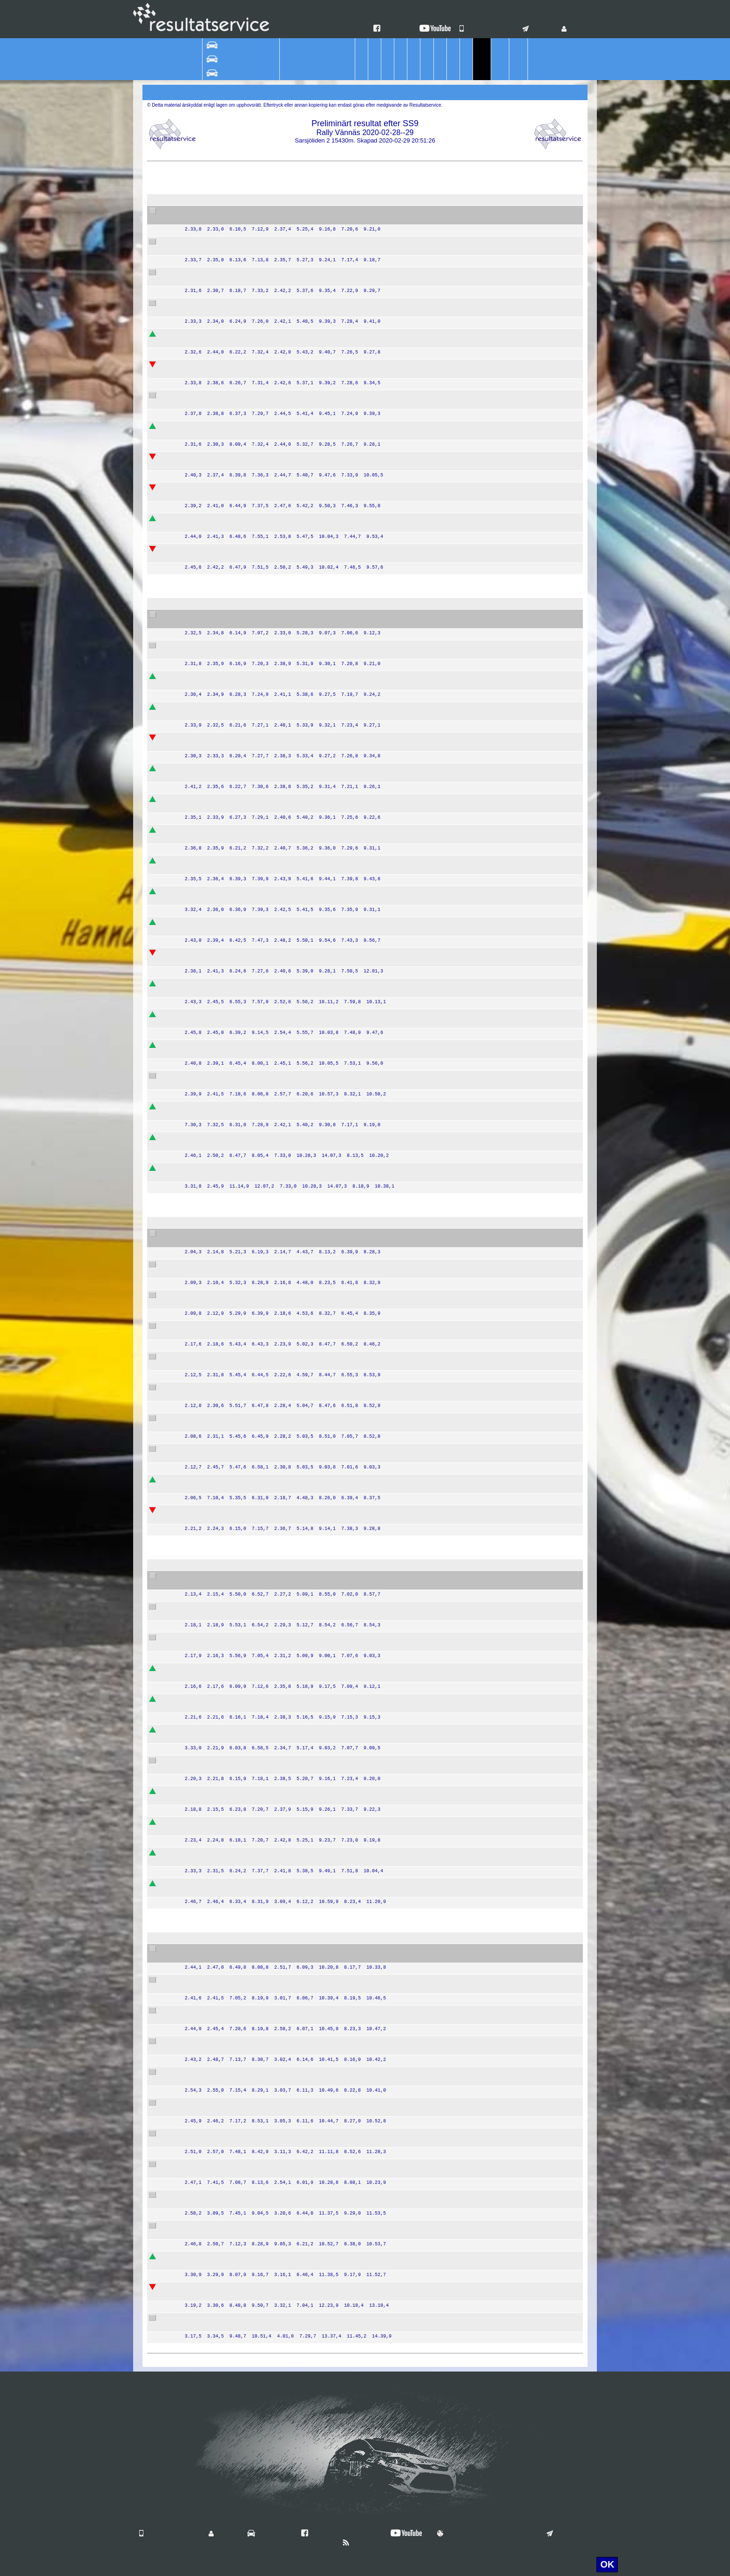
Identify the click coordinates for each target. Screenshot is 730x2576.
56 (195, 861)
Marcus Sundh (223, 1426)
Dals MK (339, 1791)
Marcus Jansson (226, 2080)
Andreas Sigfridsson (231, 1176)
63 (195, 1015)
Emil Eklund (219, 991)
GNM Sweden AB (352, 526)
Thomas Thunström (230, 1295)
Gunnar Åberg (222, 1053)
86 (195, 2318)
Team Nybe (343, 434)
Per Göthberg (221, 1326)
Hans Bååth (219, 1168)
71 (195, 984)
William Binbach (225, 334)
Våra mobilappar (488, 29)
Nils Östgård (220, 676)
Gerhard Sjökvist (226, 1949)
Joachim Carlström (229, 1668)
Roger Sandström (227, 2326)
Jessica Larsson (225, 961)
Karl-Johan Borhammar (236, 372)
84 (195, 2195)
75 (195, 1949)
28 (195, 1822)
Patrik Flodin (220, 615)
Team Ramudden (352, 219)
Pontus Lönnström (228, 211)
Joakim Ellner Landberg (236, 303)
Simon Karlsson (225, 892)
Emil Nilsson (220, 311)
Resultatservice (365, 2361)
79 (195, 2226)
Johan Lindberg (224, 2257)
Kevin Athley (220, 807)
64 (195, 922)
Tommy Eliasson (226, 922)
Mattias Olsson (223, 1449)
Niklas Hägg (219, 738)
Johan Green (221, 799)
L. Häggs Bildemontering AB (368, 745)
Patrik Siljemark (224, 1853)
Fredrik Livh (219, 715)
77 (195, 2164)
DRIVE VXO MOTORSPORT (369, 495)
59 (195, 830)
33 (195, 334)
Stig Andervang (224, 1357)
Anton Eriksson (224, 1388)
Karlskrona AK (348, 1107)
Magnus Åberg (223, 1045)
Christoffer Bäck (225, 249)
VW (293, 738)
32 (195, 211)
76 (195, 2042)
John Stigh (217, 868)
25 (195, 1730)
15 (195, 1576)
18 (195, 1638)
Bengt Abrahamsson (231, 1138)
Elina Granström (225, 2203)
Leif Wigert (217, 1518)
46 (195, 892)
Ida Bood (215, 1614)
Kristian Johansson (229, 707)
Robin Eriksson (224, 1364)
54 (195, 738)
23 (195, 1791)
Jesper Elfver (221, 280)
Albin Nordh (219, 242)
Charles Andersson (229, 1511)
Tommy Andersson (229, 1584)
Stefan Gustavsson (229, 219)
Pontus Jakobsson (228, 653)
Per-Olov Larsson (227, 1076)
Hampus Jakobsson (230, 646)
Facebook (393, 29)
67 (195, 1076)
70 (195, 1168)
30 (195, 488)
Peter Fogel (219, 1145)
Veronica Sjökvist (227, 1957)
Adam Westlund (225, 396)
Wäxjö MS (342, 488)
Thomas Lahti (222, 1638)
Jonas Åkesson (224, 1107)
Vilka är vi (267, 2534)
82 (195, 2134)
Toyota (297, 1107)
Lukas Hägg (219, 519)
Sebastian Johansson (233, 273)
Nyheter (359, 2543)
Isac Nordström (224, 365)
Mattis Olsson (222, 1418)
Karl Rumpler (221, 1884)
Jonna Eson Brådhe (230, 1822)
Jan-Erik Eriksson (227, 1980)
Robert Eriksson (225, 1334)
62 (195, 1138)
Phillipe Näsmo (223, 2264)
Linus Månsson (224, 861)
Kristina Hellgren (226, 1083)
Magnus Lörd (221, 557)
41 (195, 457)
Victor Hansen (222, 426)
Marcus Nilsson (224, 1730)
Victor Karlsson (224, 830)
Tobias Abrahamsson (232, 1987)
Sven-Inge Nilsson (228, 2295)
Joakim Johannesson (233, 1799)
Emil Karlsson (222, 953)
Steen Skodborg (225, 1761)
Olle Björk (216, 1768)
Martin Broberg (223, 984)
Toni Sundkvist (223, 745)
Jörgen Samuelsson (231, 1860)
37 (195, 303)
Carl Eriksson (221, 495)
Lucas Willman (223, 2103)
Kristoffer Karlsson (228, 1607)
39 (195, 273)
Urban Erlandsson (228, 2049)
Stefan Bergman (225, 1272)
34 (195, 242)
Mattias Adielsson (227, 1234)
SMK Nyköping (349, 1822)
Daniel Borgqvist (226, 526)
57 (195, 799)
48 (195, 707)
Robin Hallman (223, 342)
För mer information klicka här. (528, 2564)
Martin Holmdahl (226, 1114)
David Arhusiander (228, 403)
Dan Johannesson (228, 1791)
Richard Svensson (228, 930)
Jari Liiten (216, 1576)
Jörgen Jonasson (227, 1480)
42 (195, 519)
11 (195, 1326)
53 (195, 676)
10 (195, 1388)
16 (195, 1699)
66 (195, 1045)
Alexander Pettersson (233, 2011)
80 (195, 2103)
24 (195, 1607)
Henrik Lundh (221, 1022)
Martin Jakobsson (227, 1015)
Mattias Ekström (225, 1265)
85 (195, 2287)
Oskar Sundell (222, 769)
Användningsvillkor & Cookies (485, 2534)
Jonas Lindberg (224, 2226)
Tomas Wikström (226, 1645)
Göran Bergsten (225, 622)
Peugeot (300, 273)
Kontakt (538, 29)
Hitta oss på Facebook (339, 2534)
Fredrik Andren (223, 684)
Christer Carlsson (227, 1676)
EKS (333, 403)
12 (195, 1511)
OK (607, 2564)
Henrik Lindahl (223, 2134)
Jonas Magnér (222, 838)
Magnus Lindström (229, 2172)
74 (195, 1980)
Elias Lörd (216, 549)
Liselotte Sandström (231, 2318)
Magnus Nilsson (225, 465)
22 (195, 1853)
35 (195, 426)
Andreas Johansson (231, 1241)
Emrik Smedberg (226, 488)
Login (574, 29)
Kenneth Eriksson (227, 1737)
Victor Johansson (227, 434)
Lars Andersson (224, 1395)
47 (195, 769)
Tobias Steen (221, 899)
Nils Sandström (224, 2164)
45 (195, 1107)
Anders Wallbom (226, 1707)
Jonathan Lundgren (230, 2287)
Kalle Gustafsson (226, 457)
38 (195, 365)
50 (195, 953)
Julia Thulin (218, 1830)
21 (195, 1668)
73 (195, 2011)
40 (195, 549)
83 (195, 2257)
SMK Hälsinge (348, 738)
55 (195, 646)
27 (195, 1761)
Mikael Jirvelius (224, 1699)
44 (195, 615)
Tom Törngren (222, 1303)
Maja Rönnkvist (224, 2195)
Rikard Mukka (222, 2018)
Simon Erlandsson (228, 2042)
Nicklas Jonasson (227, 1487)
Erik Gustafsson (225, 1457)
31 (195, 396)
